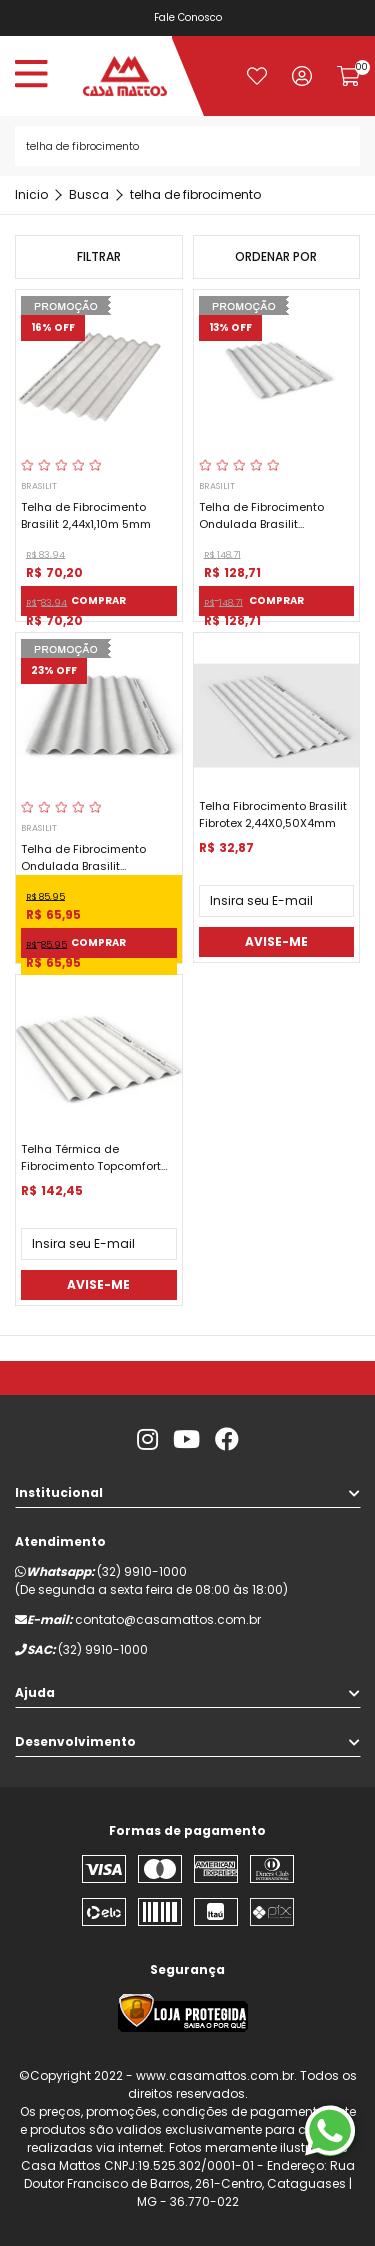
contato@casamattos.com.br (168, 1619)
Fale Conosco (188, 17)
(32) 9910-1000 (142, 1571)
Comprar (98, 600)
